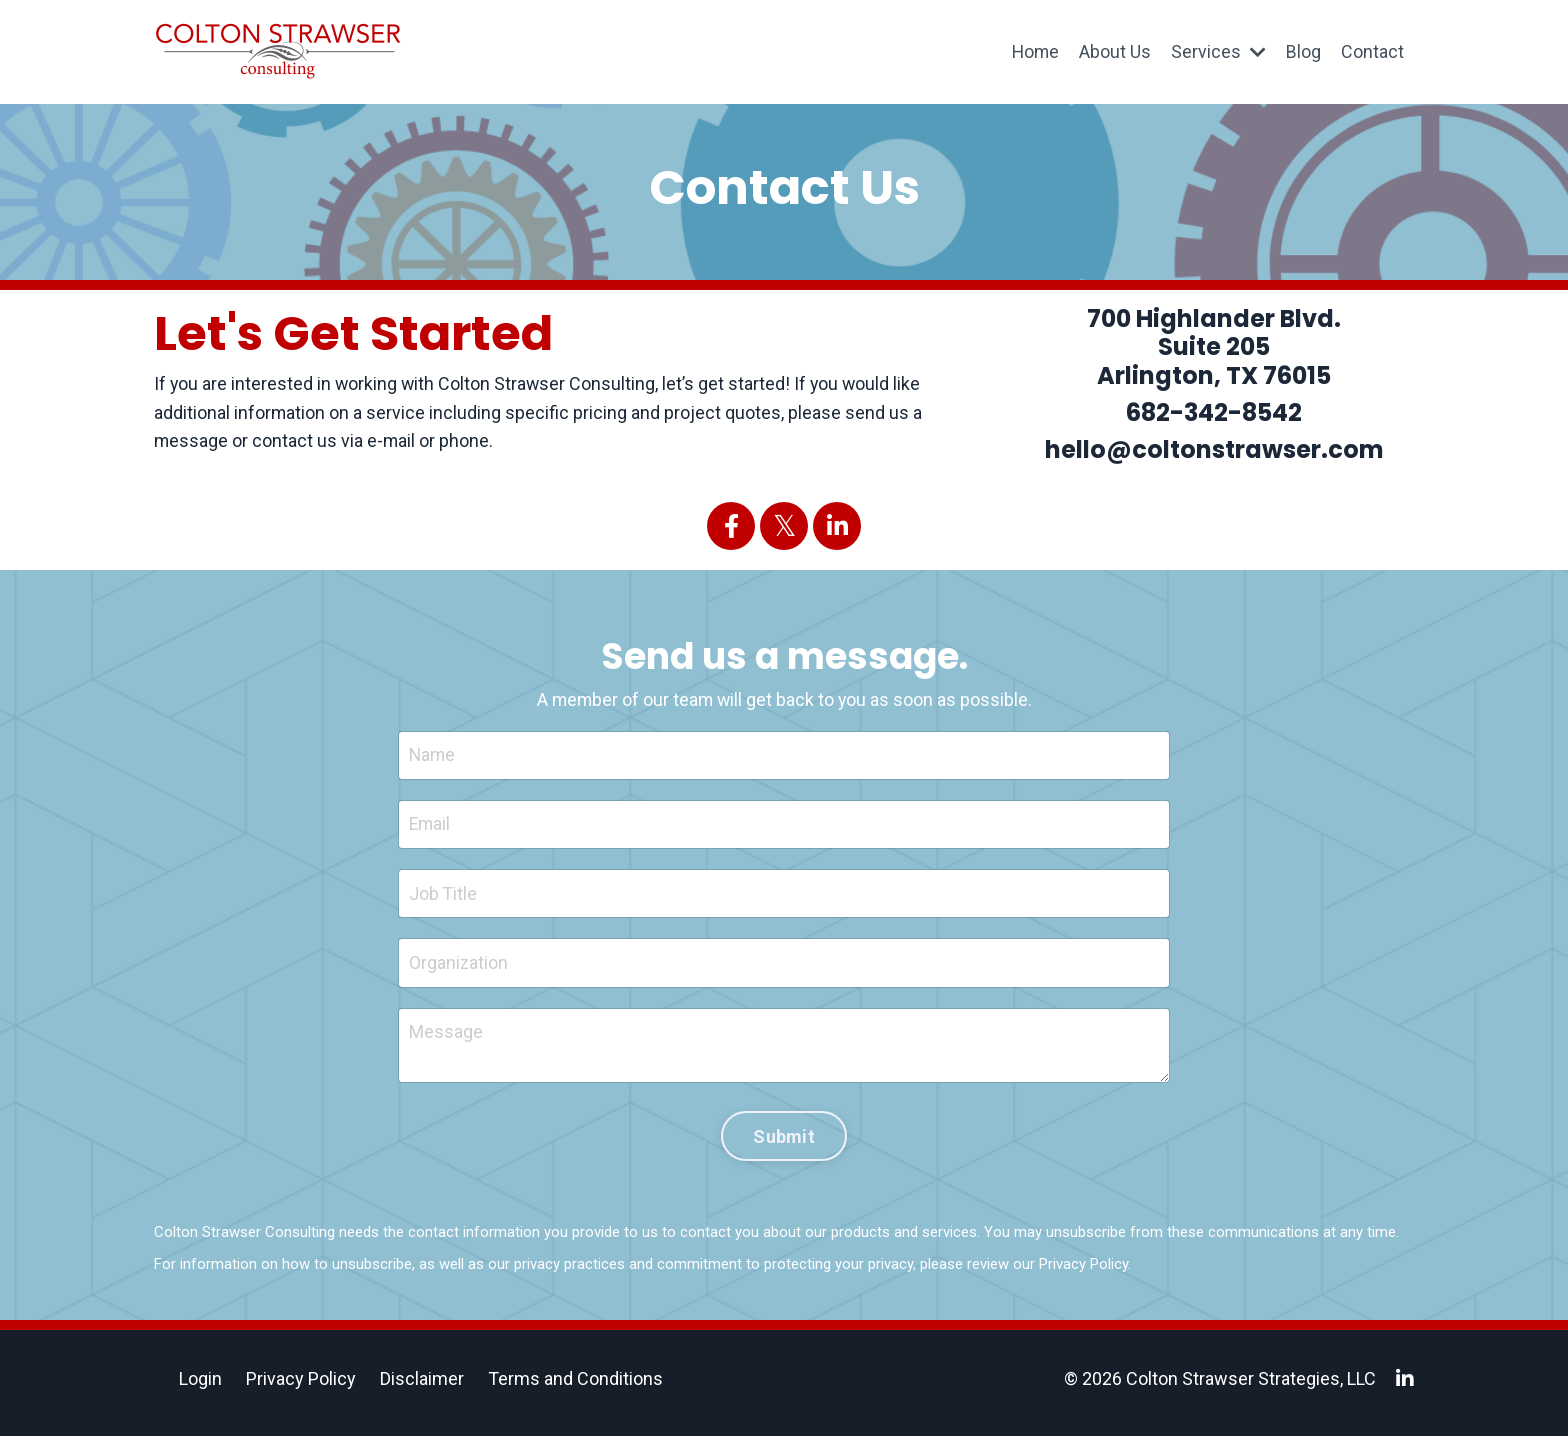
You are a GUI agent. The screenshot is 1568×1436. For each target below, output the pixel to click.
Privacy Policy (1083, 1271)
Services (1218, 51)
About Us (1115, 51)
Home (1034, 51)
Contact (1372, 51)
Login (200, 1385)
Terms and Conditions (575, 1385)
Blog (1303, 51)
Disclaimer (422, 1385)
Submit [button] (784, 1141)
